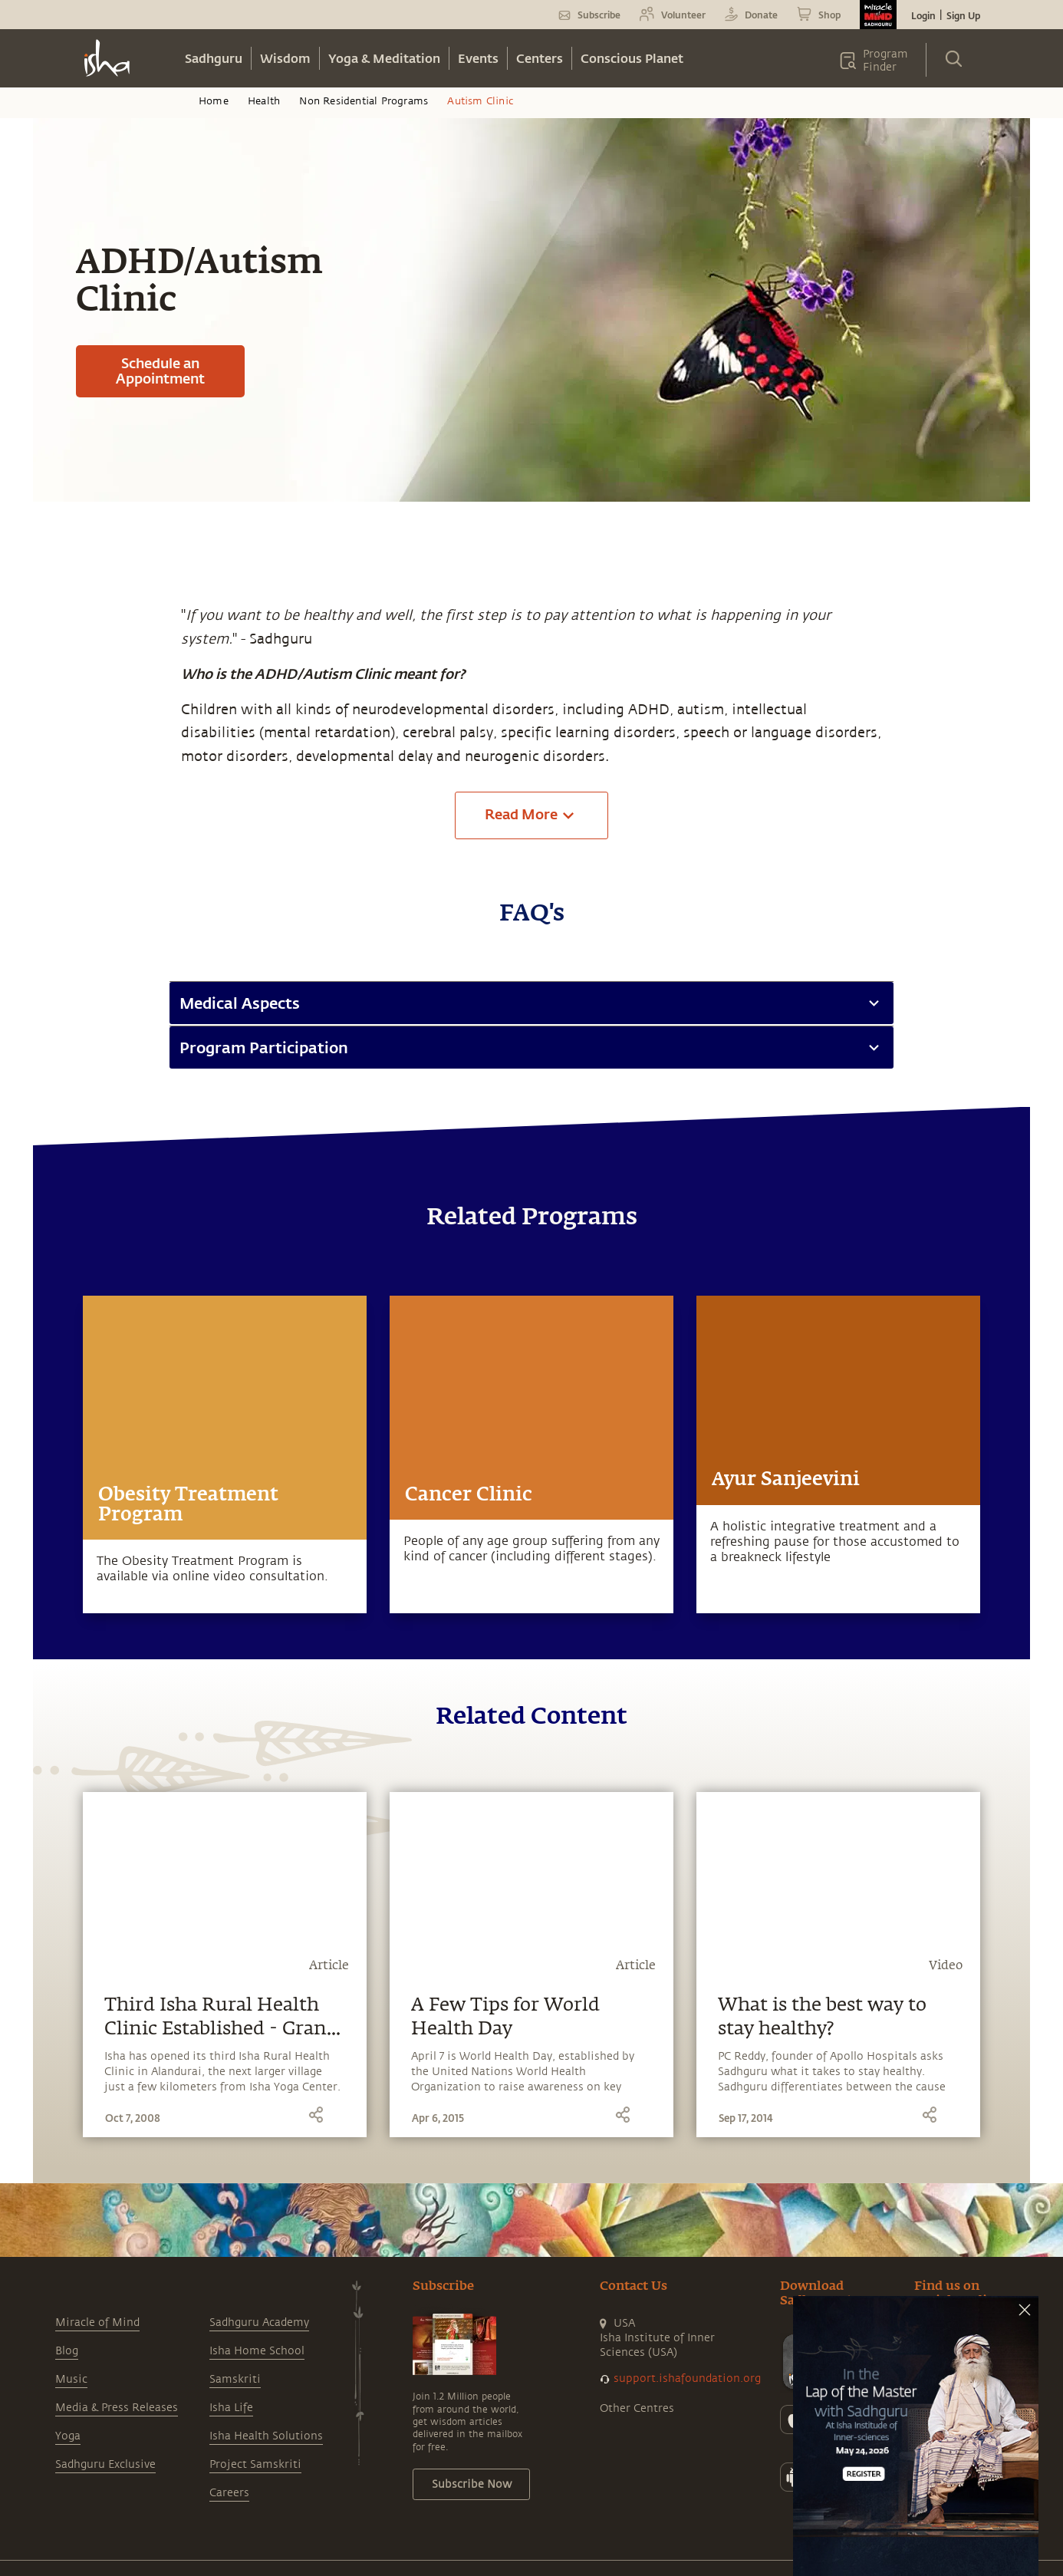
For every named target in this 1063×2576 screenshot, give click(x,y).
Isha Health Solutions (266, 2436)
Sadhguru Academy (259, 2322)
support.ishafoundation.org (687, 2378)
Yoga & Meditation (384, 58)
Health (264, 101)
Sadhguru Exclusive (105, 2464)
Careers (229, 2493)
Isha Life (231, 2407)
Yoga (68, 2436)
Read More (532, 815)
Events (478, 58)
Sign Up (963, 15)
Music (71, 2379)
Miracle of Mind (97, 2322)
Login (923, 15)
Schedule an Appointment (160, 370)
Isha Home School (256, 2351)
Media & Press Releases (116, 2407)
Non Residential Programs (363, 101)
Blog (66, 2351)
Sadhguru (213, 58)
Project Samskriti (255, 2464)
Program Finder (885, 60)
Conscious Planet (632, 58)
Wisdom (285, 58)
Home (214, 101)
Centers (539, 58)
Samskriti (235, 2379)
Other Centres (637, 2408)
